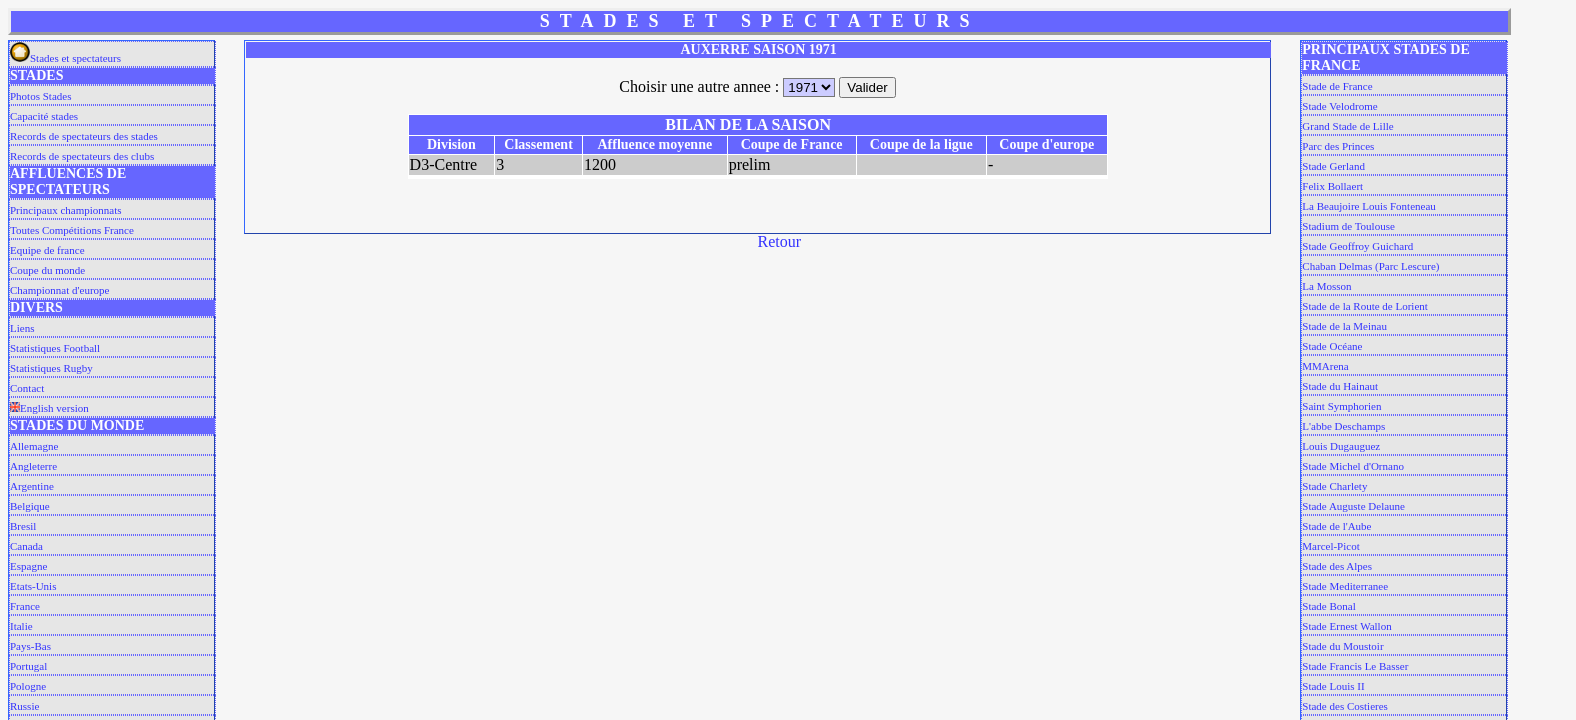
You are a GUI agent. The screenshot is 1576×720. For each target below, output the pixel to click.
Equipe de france (47, 250)
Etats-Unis (33, 586)
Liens (22, 328)
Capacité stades (44, 116)
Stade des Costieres (1345, 706)
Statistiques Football (55, 348)
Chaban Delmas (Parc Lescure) (1370, 266)
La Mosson (1326, 286)
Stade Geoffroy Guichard (1357, 246)
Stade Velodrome (1339, 106)
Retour (780, 241)
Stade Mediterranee (1345, 586)
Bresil (23, 526)
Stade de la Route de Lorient (1365, 306)
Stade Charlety (1334, 486)
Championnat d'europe (59, 290)
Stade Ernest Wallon (1346, 626)
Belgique (30, 506)
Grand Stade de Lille (1347, 126)
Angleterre (33, 466)
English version (49, 408)
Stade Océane (1332, 346)
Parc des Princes (1338, 146)
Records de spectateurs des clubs (82, 156)
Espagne (28, 566)
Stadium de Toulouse (1348, 226)
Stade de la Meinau (1344, 326)
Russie (24, 706)
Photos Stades (40, 96)
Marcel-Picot (1330, 546)
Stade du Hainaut (1340, 386)
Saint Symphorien (1341, 406)
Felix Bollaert (1332, 186)
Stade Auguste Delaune (1353, 506)
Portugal (28, 666)
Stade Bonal (1328, 606)
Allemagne (34, 446)
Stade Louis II (1333, 686)
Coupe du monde (47, 270)
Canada (26, 546)
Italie (21, 626)
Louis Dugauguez (1341, 446)
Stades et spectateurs (65, 58)
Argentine (32, 486)
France (25, 606)
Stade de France (1337, 86)
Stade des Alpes (1337, 566)
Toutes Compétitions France (72, 230)
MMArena (1325, 366)
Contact (27, 388)
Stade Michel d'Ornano (1353, 466)
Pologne (28, 686)
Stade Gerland (1333, 166)
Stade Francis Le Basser (1355, 666)
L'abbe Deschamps (1343, 426)
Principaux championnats (66, 210)
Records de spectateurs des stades (84, 136)
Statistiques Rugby (51, 368)
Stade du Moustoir (1342, 646)
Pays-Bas (30, 646)
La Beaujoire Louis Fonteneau (1369, 206)
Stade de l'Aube (1336, 526)
